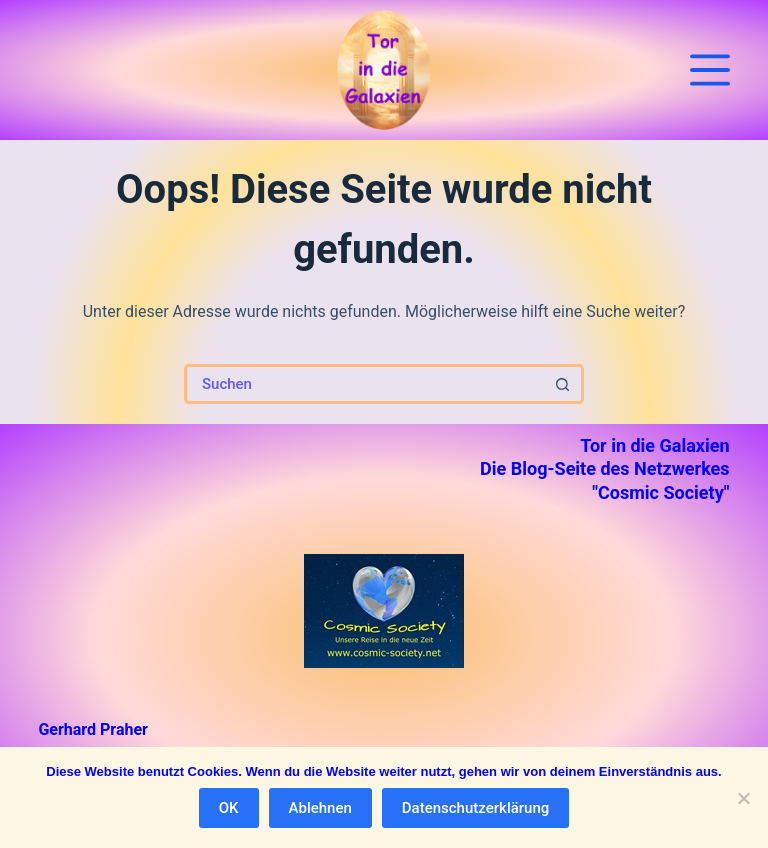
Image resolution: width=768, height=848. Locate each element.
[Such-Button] (564, 384)
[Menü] (710, 70)
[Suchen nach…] (364, 384)
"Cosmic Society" (660, 492)
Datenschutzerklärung (475, 808)
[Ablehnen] (743, 798)
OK (229, 808)
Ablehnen (320, 808)
